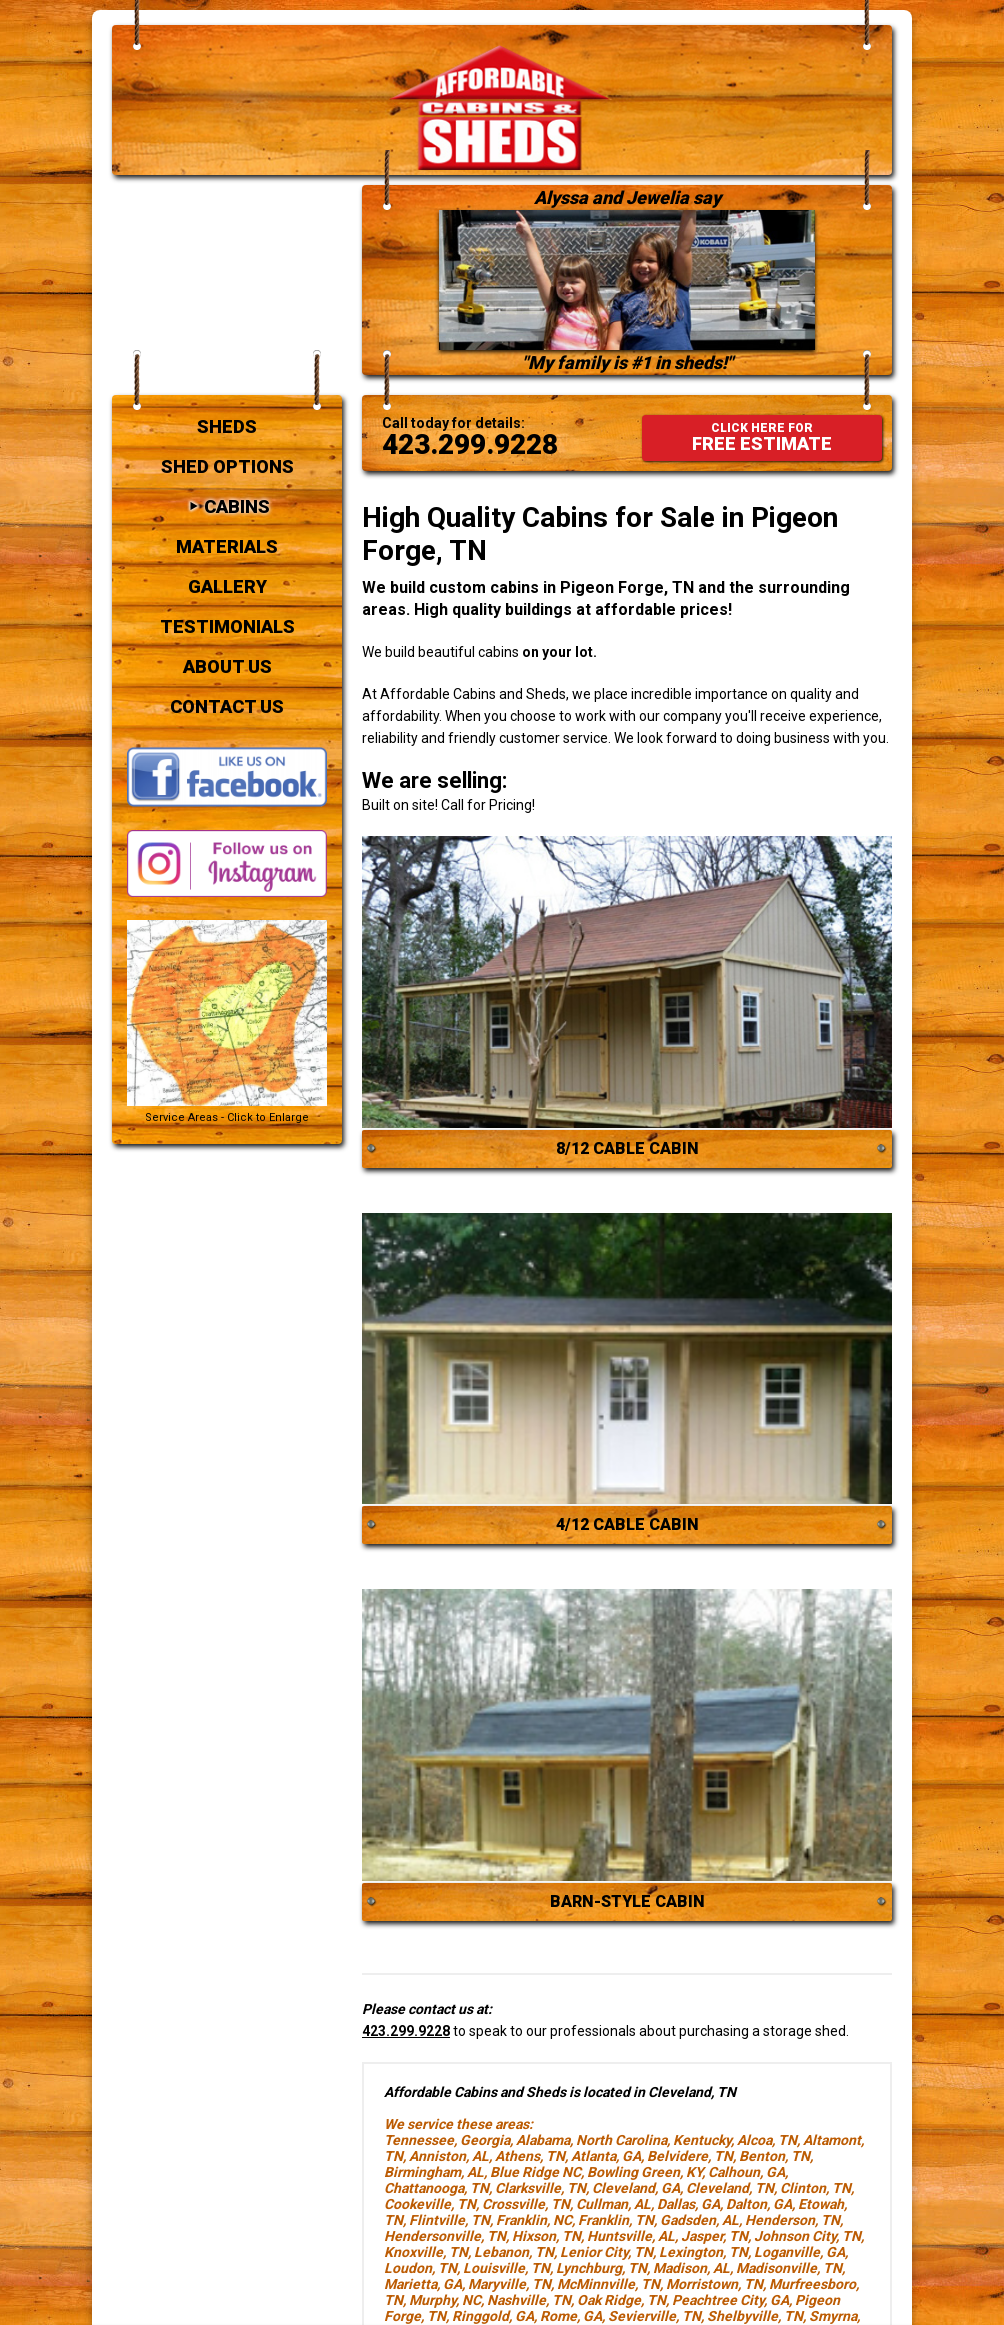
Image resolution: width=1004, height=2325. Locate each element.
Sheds (227, 266)
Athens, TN (530, 1996)
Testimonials (227, 466)
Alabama (543, 1980)
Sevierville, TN (654, 2156)
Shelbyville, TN (755, 2156)
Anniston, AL (449, 1996)
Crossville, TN (526, 2044)
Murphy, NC (445, 2140)
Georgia (485, 1980)
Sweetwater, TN (433, 2188)
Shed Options (227, 306)
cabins (429, 2287)
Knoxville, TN (426, 2092)
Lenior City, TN (606, 2092)
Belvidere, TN (690, 1996)
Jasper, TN (714, 2076)
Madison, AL (691, 2108)
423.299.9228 (470, 277)
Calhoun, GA (746, 2012)
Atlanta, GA (606, 1996)
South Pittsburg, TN (578, 2172)
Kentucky (702, 1980)
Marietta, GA (423, 2124)
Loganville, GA (799, 2092)
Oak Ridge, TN (621, 2140)
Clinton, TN (815, 2028)
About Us (227, 506)
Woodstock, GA (810, 2188)
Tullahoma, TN (534, 2188)
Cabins (227, 346)
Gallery (227, 426)
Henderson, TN (792, 2060)
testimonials (557, 2287)
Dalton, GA (759, 2044)
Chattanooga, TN (436, 2028)
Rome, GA (571, 2156)
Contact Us (227, 546)
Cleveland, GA (636, 2028)
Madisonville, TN (789, 2108)
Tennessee (419, 1980)
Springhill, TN (690, 2172)
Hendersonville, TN (445, 2076)
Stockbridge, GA (791, 2172)
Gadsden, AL (699, 2060)
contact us (709, 2287)
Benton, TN (774, 1996)
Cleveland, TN (730, 2028)
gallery (483, 2287)
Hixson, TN (546, 2076)
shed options (354, 2287)
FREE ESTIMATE (762, 277)
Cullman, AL (613, 2044)
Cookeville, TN (430, 2044)
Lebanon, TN (514, 2092)
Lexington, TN (703, 2092)
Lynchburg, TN (601, 2108)
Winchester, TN (634, 2188)
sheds (281, 2287)
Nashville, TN (529, 2140)
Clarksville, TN (540, 2028)
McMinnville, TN (608, 2124)
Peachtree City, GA (730, 2140)
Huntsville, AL (631, 2076)
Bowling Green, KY (644, 2012)
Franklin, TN (616, 2060)
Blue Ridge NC (535, 2012)
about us (636, 2287)
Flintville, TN (449, 2060)
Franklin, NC (534, 2060)
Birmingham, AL (434, 2012)
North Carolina (621, 1980)
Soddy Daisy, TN (459, 2172)
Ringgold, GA (493, 2156)
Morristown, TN (714, 2124)
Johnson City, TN (807, 2076)
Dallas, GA (688, 2044)
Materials (227, 386)
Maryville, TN (509, 2124)
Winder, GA (722, 2188)
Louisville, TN (506, 2108)
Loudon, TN (420, 2108)
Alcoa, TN (767, 1980)
